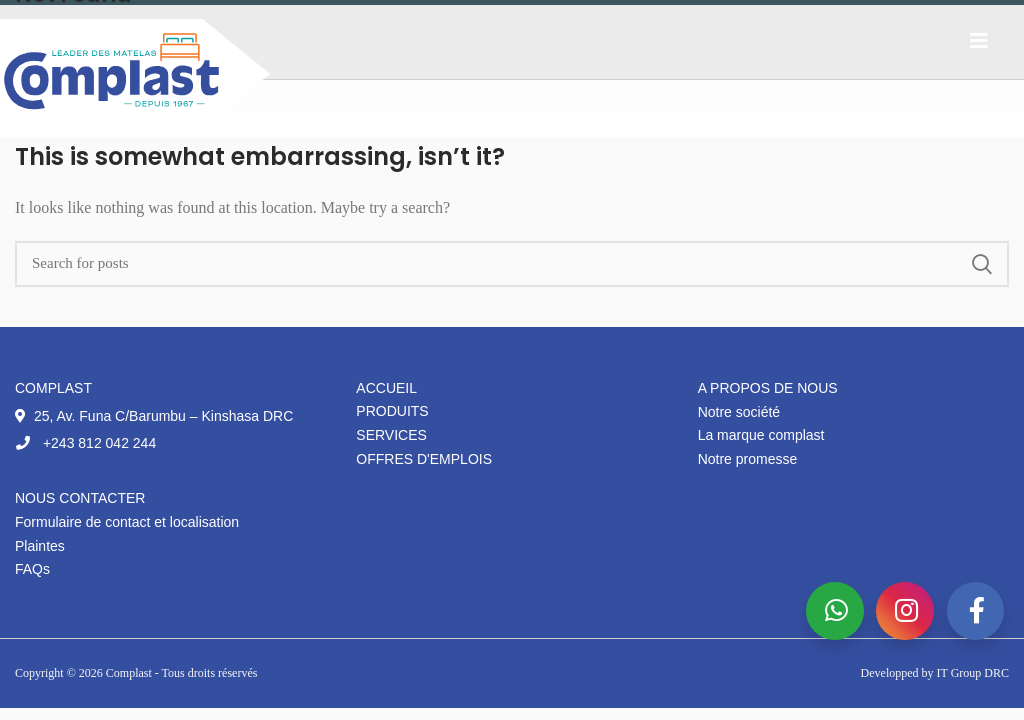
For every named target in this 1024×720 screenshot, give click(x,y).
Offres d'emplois (424, 459)
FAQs (32, 569)
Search (982, 264)
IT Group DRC (973, 673)
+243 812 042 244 (85, 443)
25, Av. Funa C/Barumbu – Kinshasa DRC (154, 416)
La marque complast (761, 435)
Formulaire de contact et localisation (127, 522)
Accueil (386, 388)
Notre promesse (748, 459)
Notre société (739, 412)
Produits (392, 411)
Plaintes (40, 546)
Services (391, 435)
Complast (130, 673)
